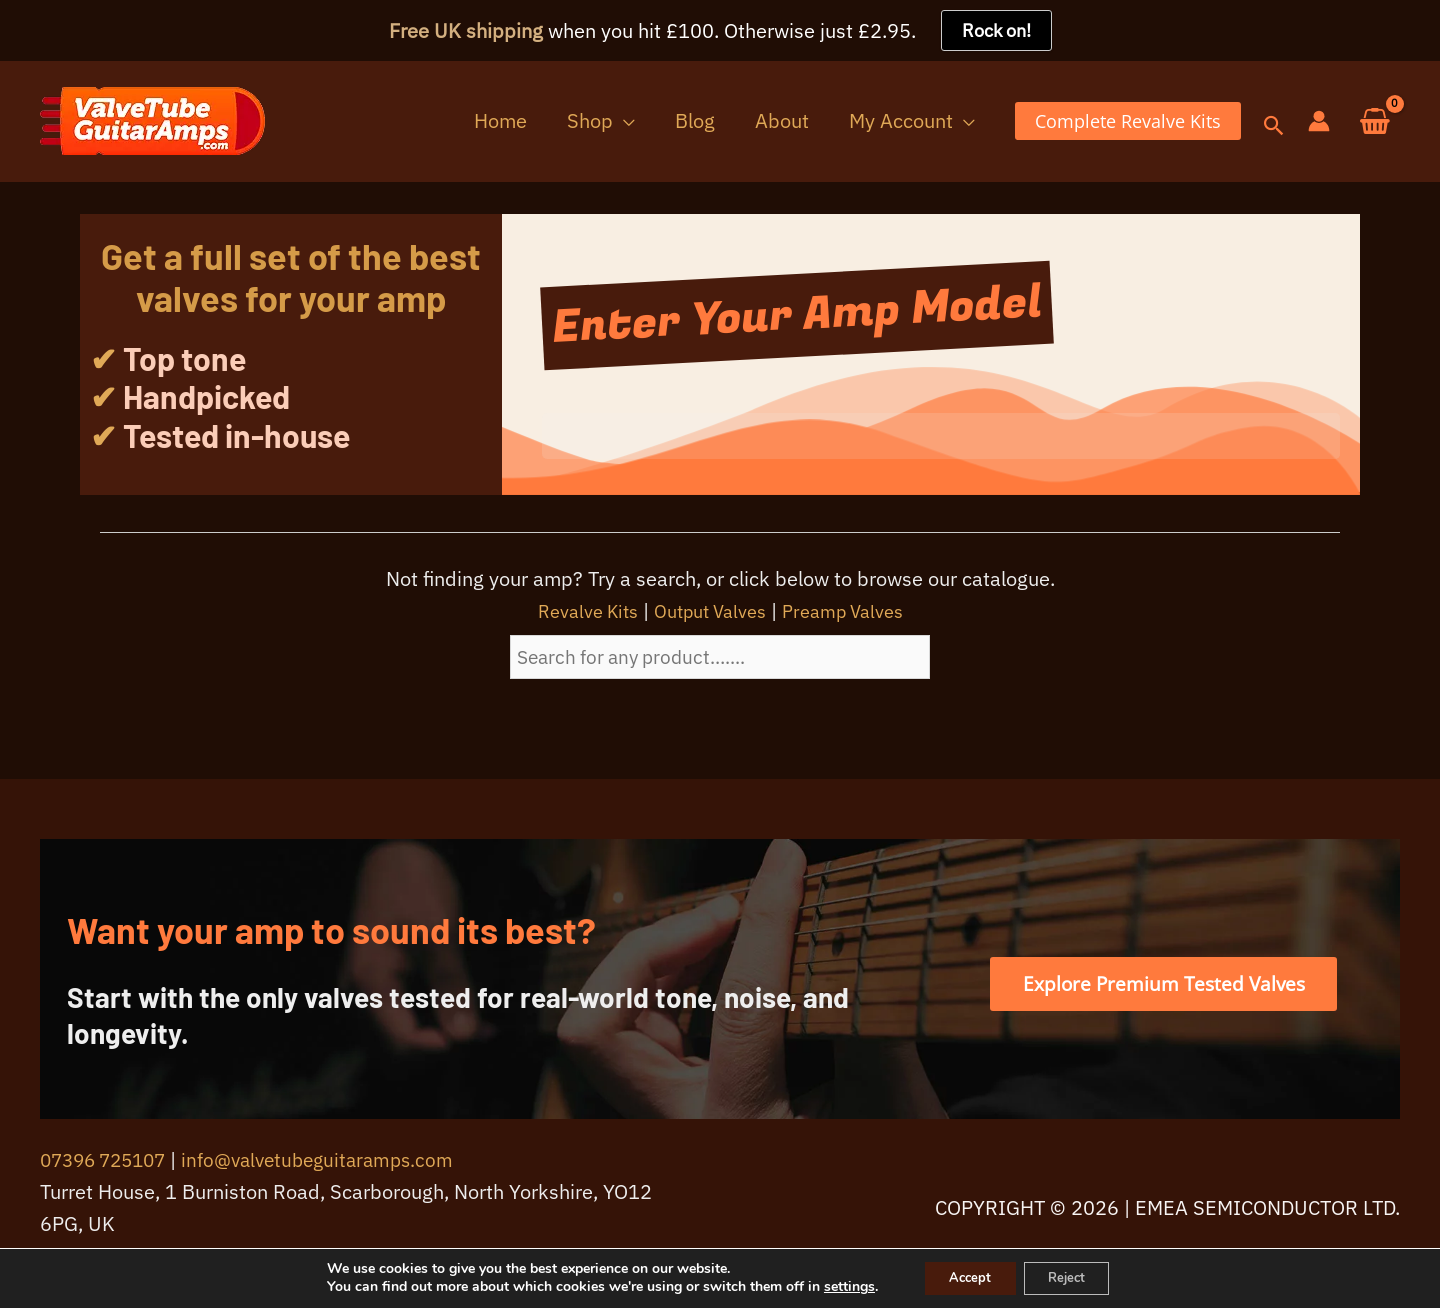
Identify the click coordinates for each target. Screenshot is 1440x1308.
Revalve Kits (575, 611)
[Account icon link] (1319, 122)
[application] (673, 121)
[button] (650, 122)
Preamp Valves (854, 611)
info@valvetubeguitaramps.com (335, 1160)
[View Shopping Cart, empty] (1375, 122)
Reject (1073, 1276)
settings (835, 1286)
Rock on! (996, 30)
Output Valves (709, 611)
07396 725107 (108, 1160)
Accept (963, 1276)
